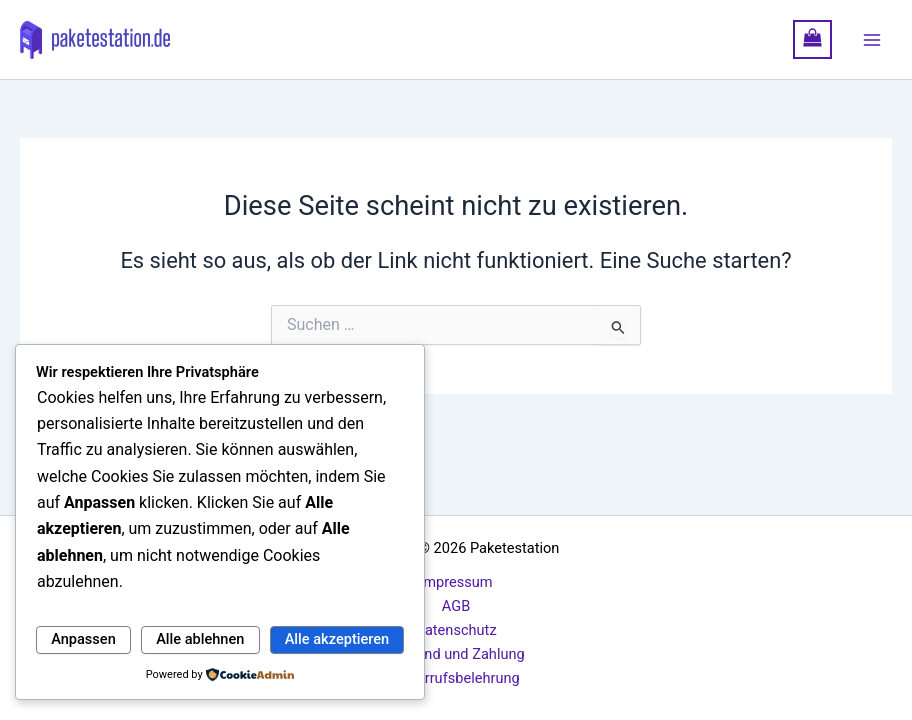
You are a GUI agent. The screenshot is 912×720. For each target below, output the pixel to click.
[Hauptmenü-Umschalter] (872, 39)
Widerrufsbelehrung (455, 678)
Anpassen (83, 639)
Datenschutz (455, 630)
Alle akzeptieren (337, 639)
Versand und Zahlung (455, 654)
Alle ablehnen (200, 639)
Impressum (455, 582)
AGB (456, 606)
